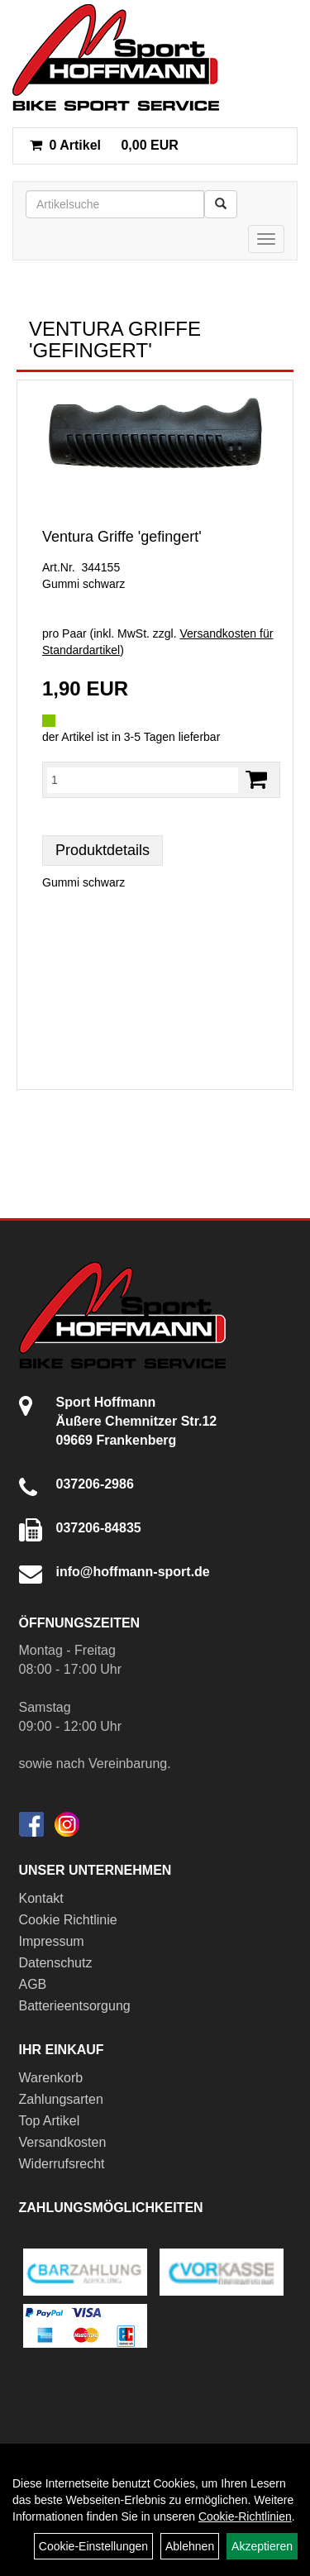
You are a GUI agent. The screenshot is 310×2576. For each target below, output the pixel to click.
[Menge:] (142, 780)
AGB (33, 1984)
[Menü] (266, 239)
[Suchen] (220, 204)
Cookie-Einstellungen (93, 2546)
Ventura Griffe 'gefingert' (122, 536)
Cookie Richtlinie (68, 1920)
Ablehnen (189, 2546)
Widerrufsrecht (62, 2164)
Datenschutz (56, 1963)
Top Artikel (49, 2121)
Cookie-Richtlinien (245, 2516)
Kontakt (41, 1898)
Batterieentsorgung (75, 2006)
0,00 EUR (104, 145)
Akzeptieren (262, 2546)
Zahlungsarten (61, 2099)
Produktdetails (102, 850)
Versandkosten (63, 2142)
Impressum (51, 1941)
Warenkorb (51, 2078)
